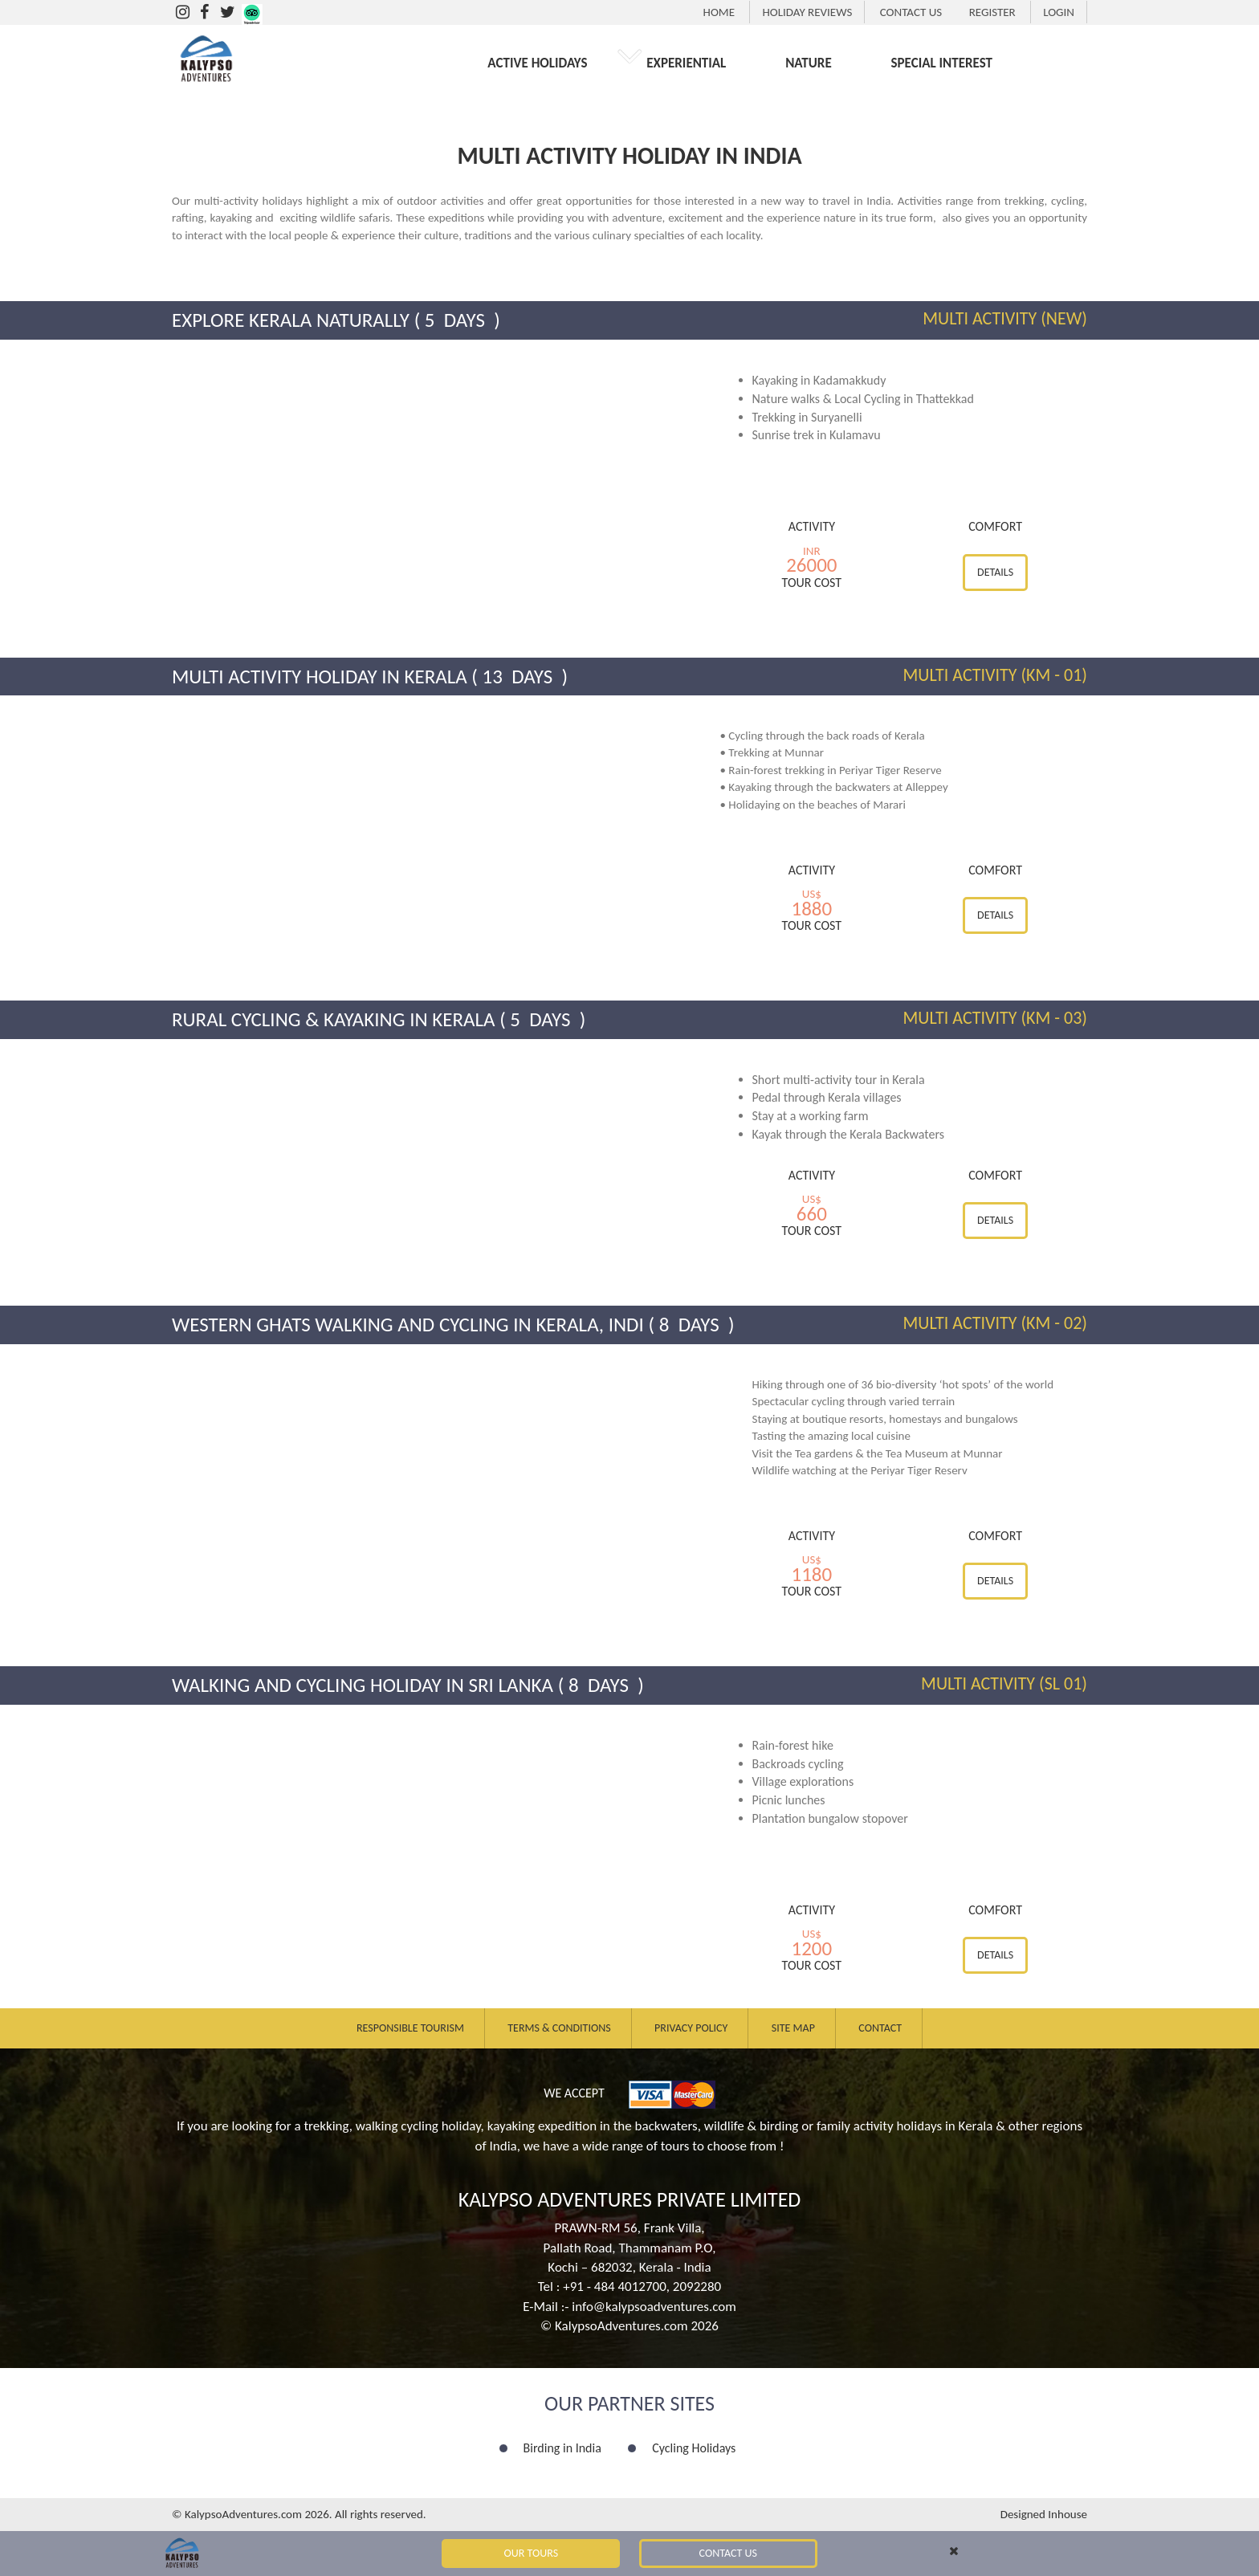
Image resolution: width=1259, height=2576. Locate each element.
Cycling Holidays (693, 2448)
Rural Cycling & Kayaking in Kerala (333, 1019)
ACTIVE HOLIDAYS (537, 63)
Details (995, 572)
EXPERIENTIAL (686, 63)
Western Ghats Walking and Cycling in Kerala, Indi (408, 1324)
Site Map (793, 2028)
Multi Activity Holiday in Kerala (319, 676)
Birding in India (562, 2448)
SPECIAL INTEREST (941, 63)
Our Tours (531, 2553)
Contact (880, 2028)
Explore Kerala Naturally (290, 320)
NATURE (808, 63)
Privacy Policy (690, 2028)
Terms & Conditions (558, 2028)
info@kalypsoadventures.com (654, 2306)
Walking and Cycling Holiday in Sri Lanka (362, 1685)
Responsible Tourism (410, 2028)
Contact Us (728, 2553)
